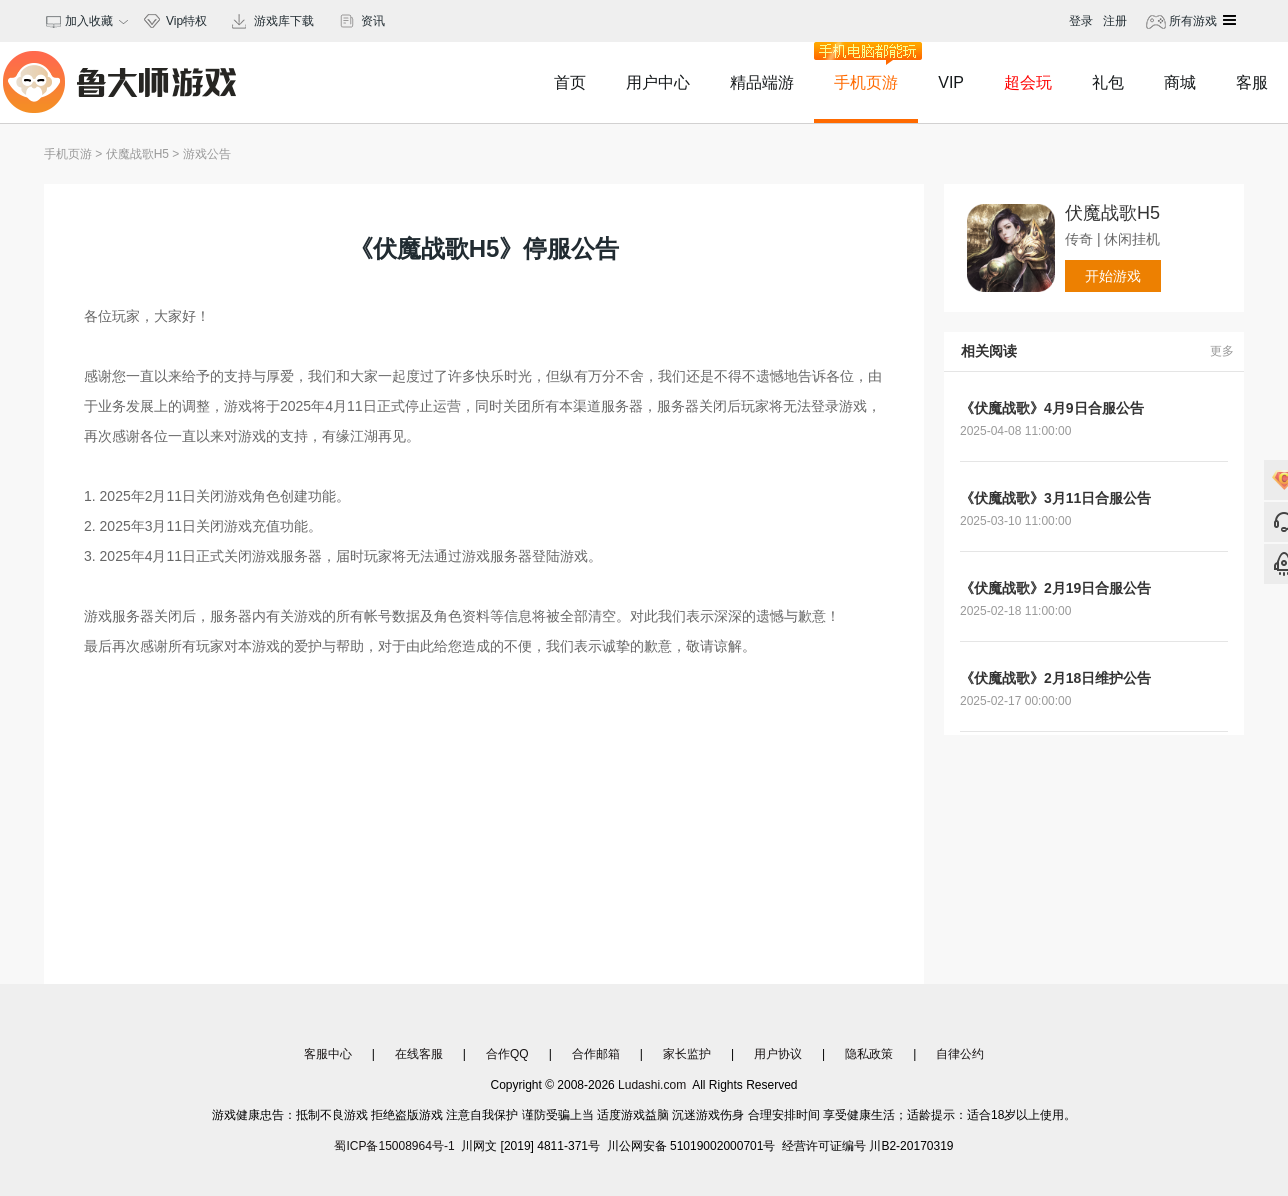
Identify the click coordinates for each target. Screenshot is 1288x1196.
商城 (1180, 82)
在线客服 (419, 1054)
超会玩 (1028, 82)
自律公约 (960, 1054)
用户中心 (658, 82)
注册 (1115, 21)
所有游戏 (1191, 21)
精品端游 (762, 82)
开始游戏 (1113, 276)
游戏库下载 (284, 21)
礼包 (1108, 82)
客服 (1252, 82)
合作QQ (507, 1054)
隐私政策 (869, 1054)
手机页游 (866, 66)
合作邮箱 (596, 1054)
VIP (951, 82)
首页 (570, 82)
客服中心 (328, 1054)
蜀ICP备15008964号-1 (394, 1146)
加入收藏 (86, 21)
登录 (1081, 21)
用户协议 (778, 1054)
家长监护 (687, 1054)
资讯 (373, 21)
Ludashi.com (652, 1085)
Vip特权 (186, 21)
